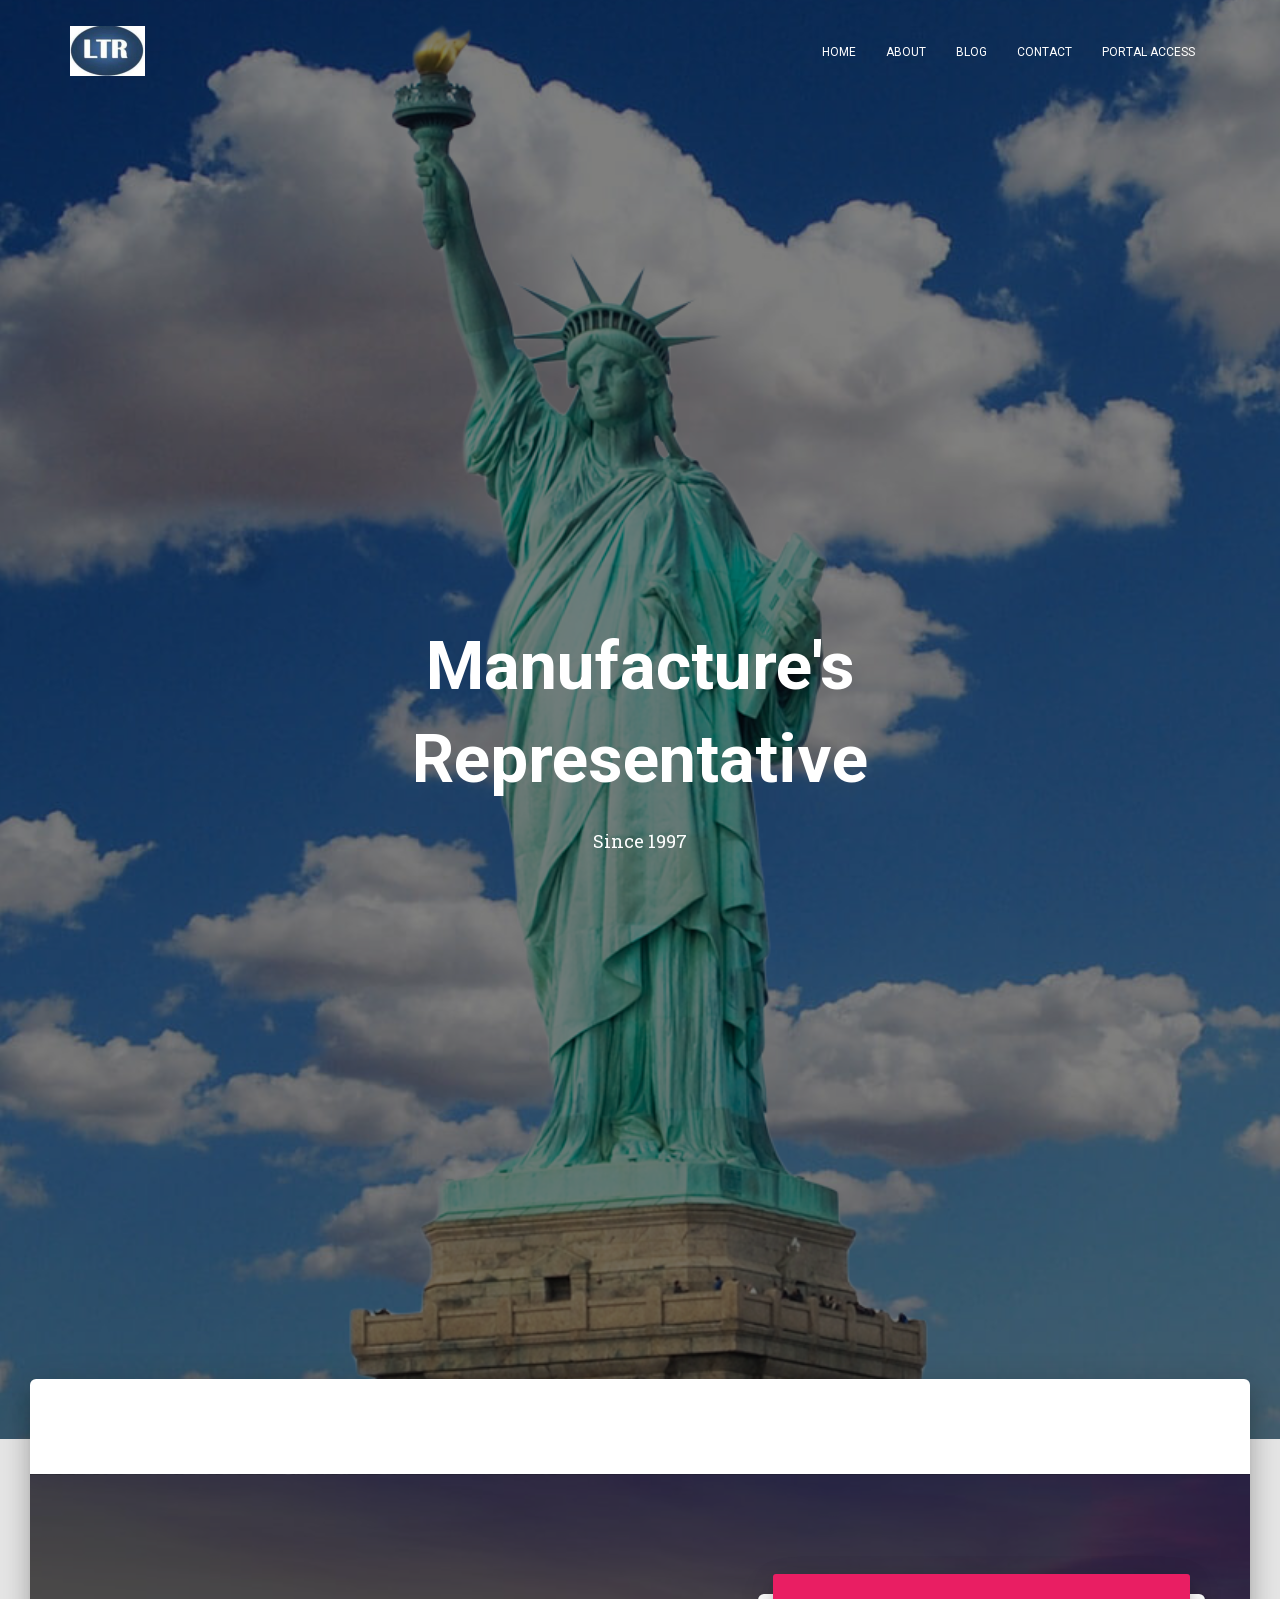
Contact (1044, 52)
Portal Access (1148, 52)
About (906, 52)
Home (839, 52)
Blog (971, 52)
